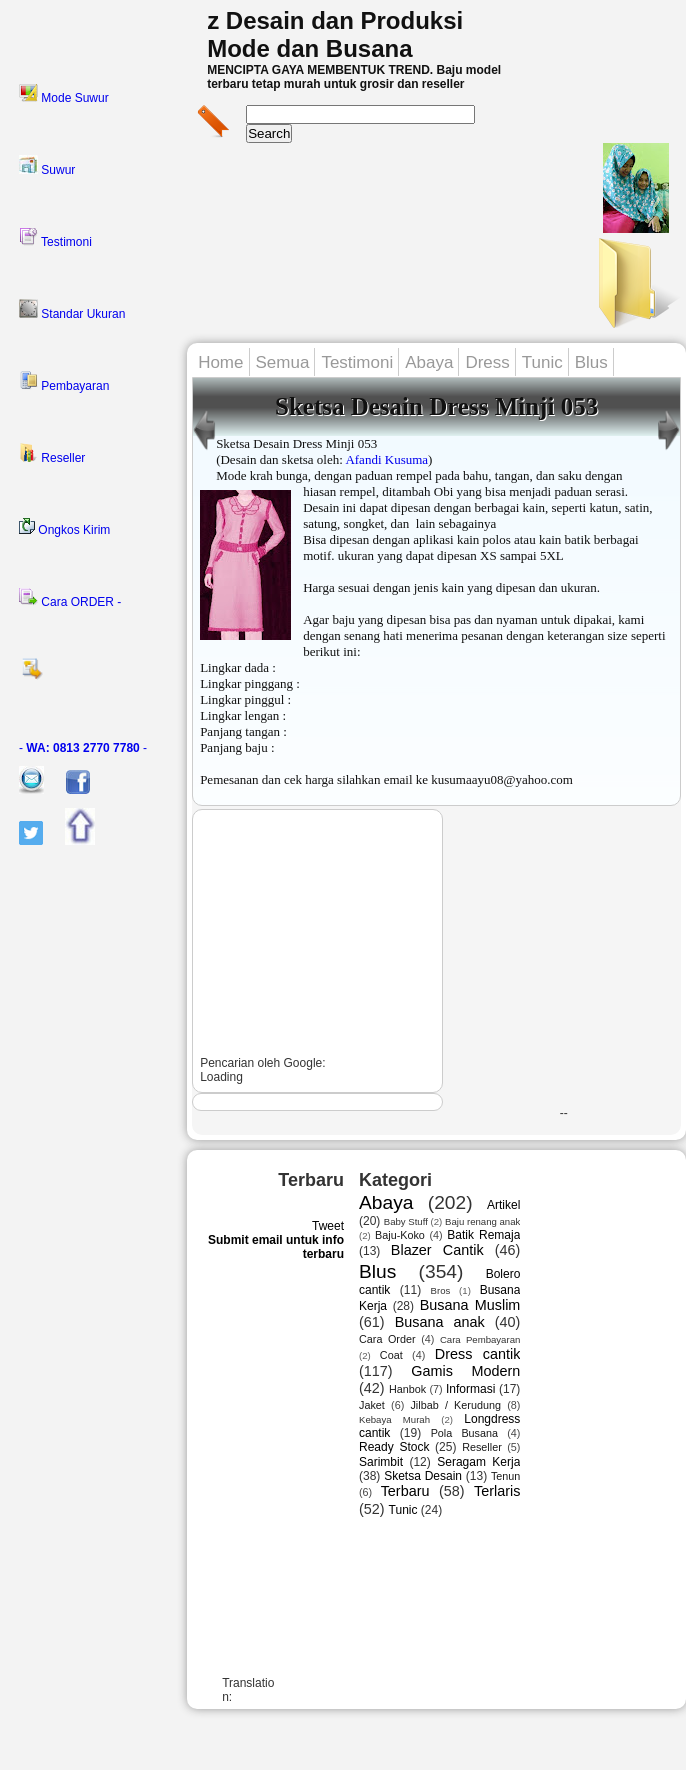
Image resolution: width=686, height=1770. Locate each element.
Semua (283, 362)
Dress (487, 362)
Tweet (328, 1226)
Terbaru (405, 1491)
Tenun (505, 1476)
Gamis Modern (465, 1371)
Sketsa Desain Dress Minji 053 (436, 406)
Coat (391, 1355)
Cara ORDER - (70, 598)
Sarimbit (381, 1462)
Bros (441, 1290)
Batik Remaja (483, 1235)
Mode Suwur (64, 94)
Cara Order (387, 1339)
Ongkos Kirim (64, 527)
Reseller (52, 454)
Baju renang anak (482, 1221)
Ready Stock (394, 1447)
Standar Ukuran (72, 310)
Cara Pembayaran (480, 1339)
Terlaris (497, 1491)
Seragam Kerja (478, 1462)
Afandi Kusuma (386, 459)
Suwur (47, 166)
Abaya (429, 362)
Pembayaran (64, 382)
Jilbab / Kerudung (455, 1405)
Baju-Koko (400, 1235)
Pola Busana (464, 1433)
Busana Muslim (470, 1305)
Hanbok (407, 1389)
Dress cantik (478, 1354)
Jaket (372, 1405)
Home (220, 362)
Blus (591, 362)
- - (83, 748)
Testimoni (55, 238)
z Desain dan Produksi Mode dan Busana (335, 34)
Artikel (503, 1205)
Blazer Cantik (437, 1250)
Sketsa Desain (423, 1476)
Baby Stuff (406, 1221)
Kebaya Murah (394, 1419)
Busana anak (440, 1322)
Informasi (470, 1389)
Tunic (542, 362)
